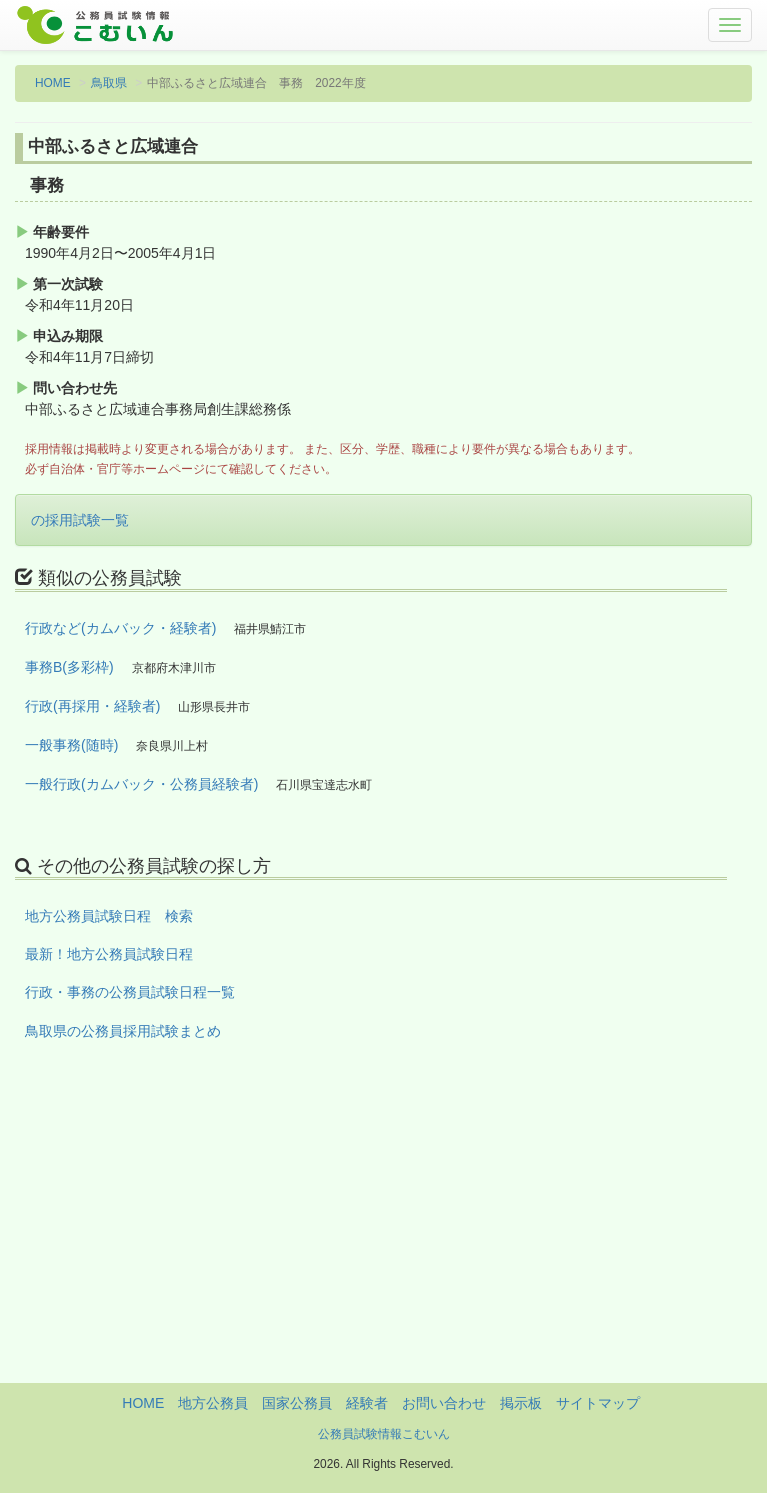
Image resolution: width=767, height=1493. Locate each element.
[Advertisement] (383, 1243)
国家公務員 (297, 1403)
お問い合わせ (444, 1403)
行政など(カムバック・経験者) (120, 628)
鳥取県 (109, 83)
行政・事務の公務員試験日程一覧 (130, 992)
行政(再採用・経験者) (92, 706)
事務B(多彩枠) (69, 667)
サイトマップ (598, 1403)
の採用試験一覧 (80, 520)
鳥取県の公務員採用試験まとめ (123, 1031)
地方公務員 (213, 1403)
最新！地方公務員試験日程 (109, 954)
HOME (53, 83)
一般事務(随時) (71, 745)
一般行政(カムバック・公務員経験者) (141, 784)
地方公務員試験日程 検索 (109, 916)
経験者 (367, 1403)
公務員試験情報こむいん (384, 1434)
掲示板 (521, 1403)
